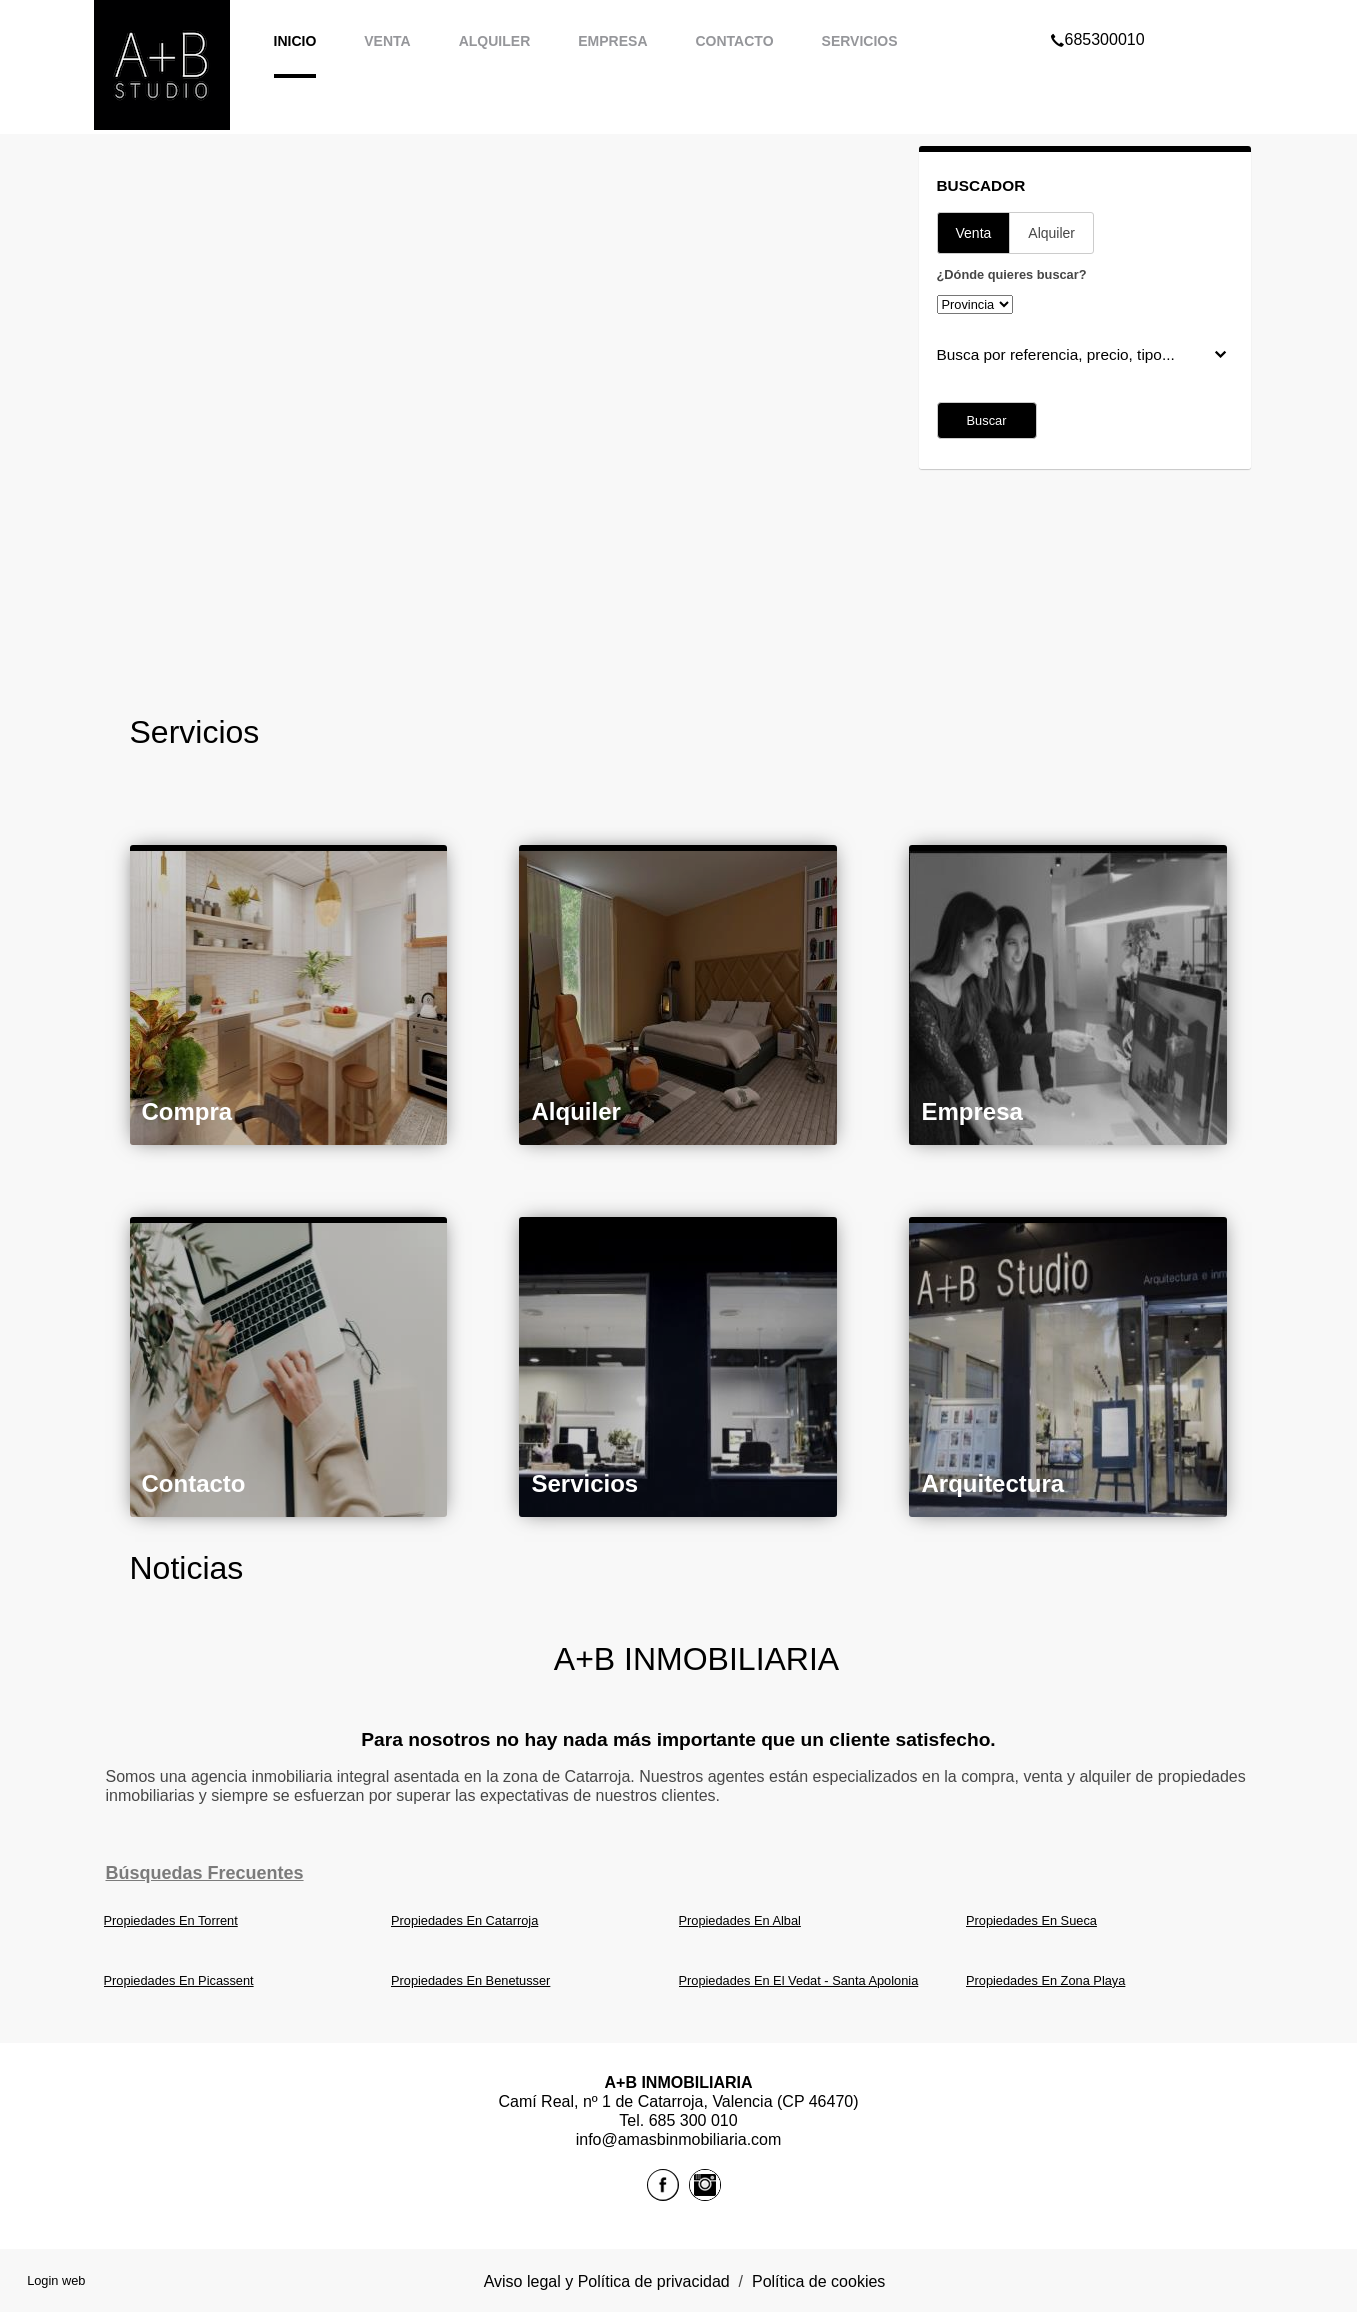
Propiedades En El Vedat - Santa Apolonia (799, 1980)
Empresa (612, 41)
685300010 (1097, 14)
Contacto (735, 41)
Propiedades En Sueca (1031, 1920)
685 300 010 (693, 2120)
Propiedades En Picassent (179, 1980)
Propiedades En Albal (740, 1920)
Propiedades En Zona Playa (1045, 1980)
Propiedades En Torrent (171, 1920)
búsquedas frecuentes (205, 1873)
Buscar (987, 420)
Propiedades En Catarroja (464, 1920)
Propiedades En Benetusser (470, 1980)
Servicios (860, 41)
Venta (387, 41)
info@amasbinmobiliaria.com (679, 2139)
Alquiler (495, 41)
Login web (56, 2280)
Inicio (295, 41)
